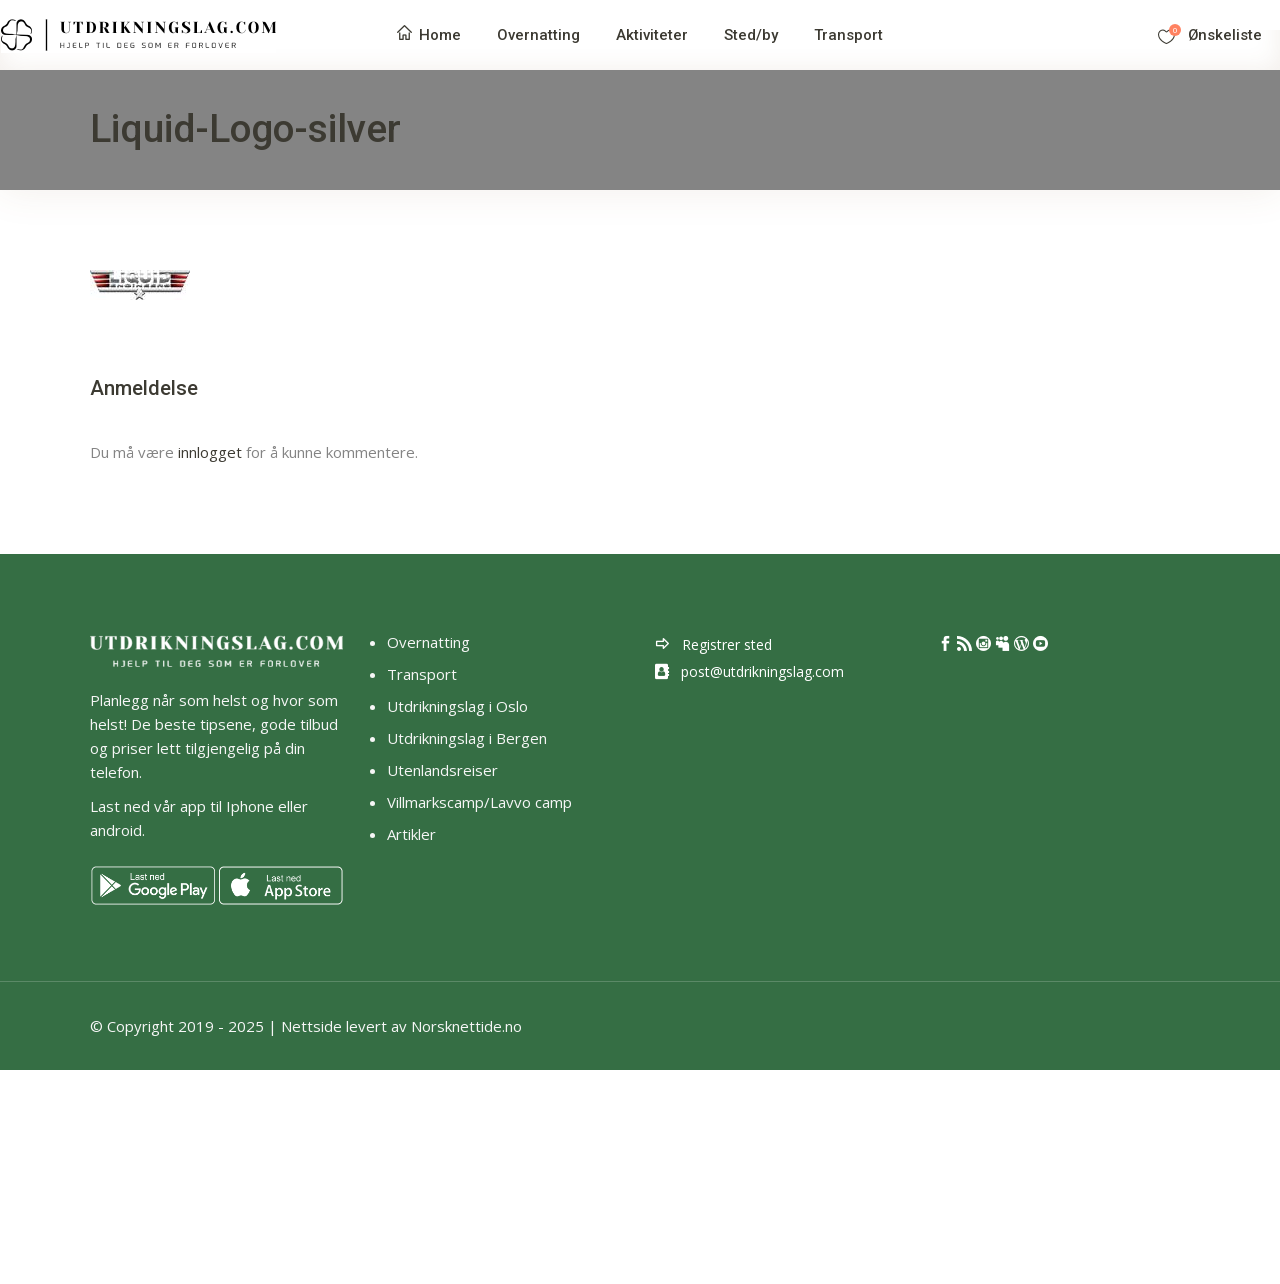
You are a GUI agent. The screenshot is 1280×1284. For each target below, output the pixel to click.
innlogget (210, 452)
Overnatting (428, 642)
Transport (422, 674)
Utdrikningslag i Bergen (467, 738)
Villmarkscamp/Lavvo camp (479, 802)
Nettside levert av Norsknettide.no (401, 1026)
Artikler (413, 834)
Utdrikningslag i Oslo (457, 706)
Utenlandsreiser (442, 770)
